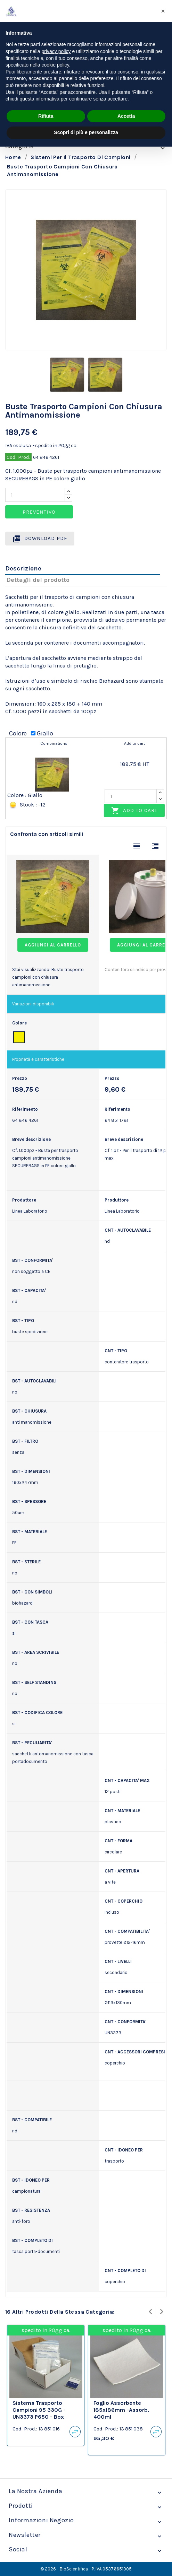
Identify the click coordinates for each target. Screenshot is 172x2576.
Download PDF (40, 539)
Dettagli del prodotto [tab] (37, 580)
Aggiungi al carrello (53, 945)
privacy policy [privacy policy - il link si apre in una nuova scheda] (56, 51)
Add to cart (134, 810)
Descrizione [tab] (23, 568)
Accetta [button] (126, 116)
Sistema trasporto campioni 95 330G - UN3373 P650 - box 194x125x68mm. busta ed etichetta (42, 2417)
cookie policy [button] (55, 65)
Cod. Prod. (18, 457)
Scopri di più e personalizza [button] (86, 132)
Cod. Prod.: (25, 2429)
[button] (163, 11)
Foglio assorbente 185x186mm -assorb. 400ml (121, 2410)
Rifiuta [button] (46, 116)
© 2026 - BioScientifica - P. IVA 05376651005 (86, 2568)
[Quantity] (35, 495)
